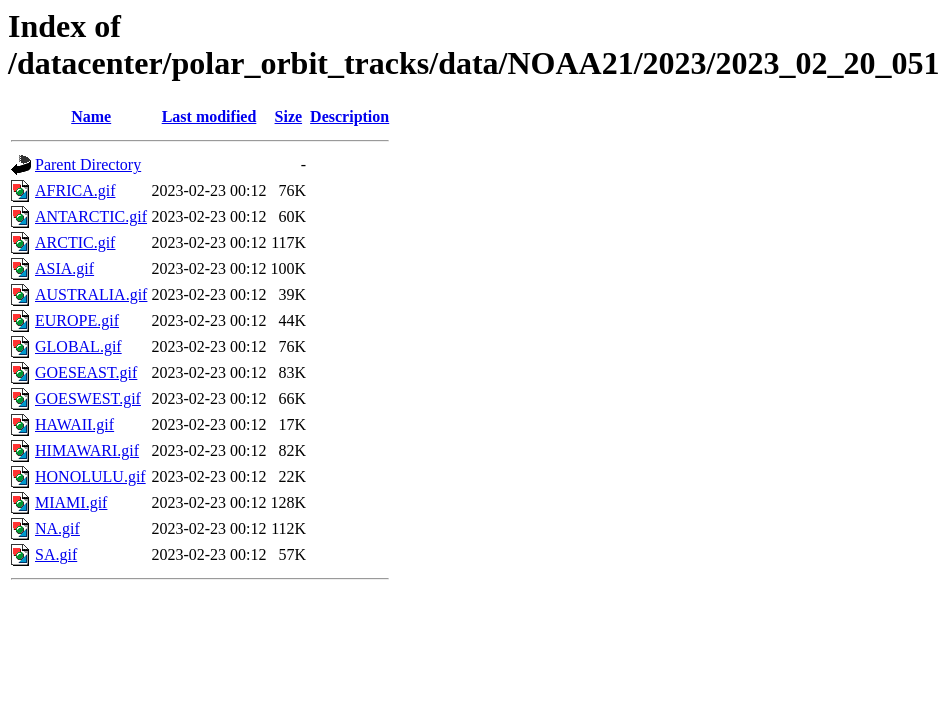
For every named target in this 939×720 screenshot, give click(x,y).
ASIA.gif (64, 268)
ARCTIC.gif (75, 242)
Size (289, 116)
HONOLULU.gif (90, 476)
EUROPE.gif (77, 320)
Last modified (209, 116)
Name (91, 116)
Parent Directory (88, 164)
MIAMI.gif (71, 502)
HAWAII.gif (74, 424)
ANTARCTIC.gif (91, 216)
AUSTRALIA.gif (91, 294)
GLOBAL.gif (78, 346)
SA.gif (56, 554)
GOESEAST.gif (86, 372)
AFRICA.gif (75, 190)
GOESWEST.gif (88, 398)
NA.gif (57, 528)
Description (349, 116)
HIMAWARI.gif (87, 450)
